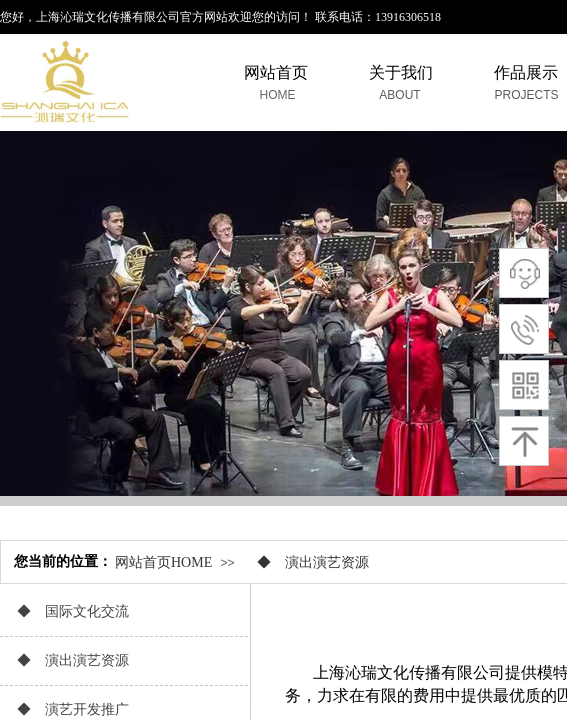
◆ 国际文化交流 (66, 611)
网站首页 (276, 72)
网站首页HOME (163, 562)
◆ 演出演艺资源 (306, 562)
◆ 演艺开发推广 (66, 709)
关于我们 (401, 72)
